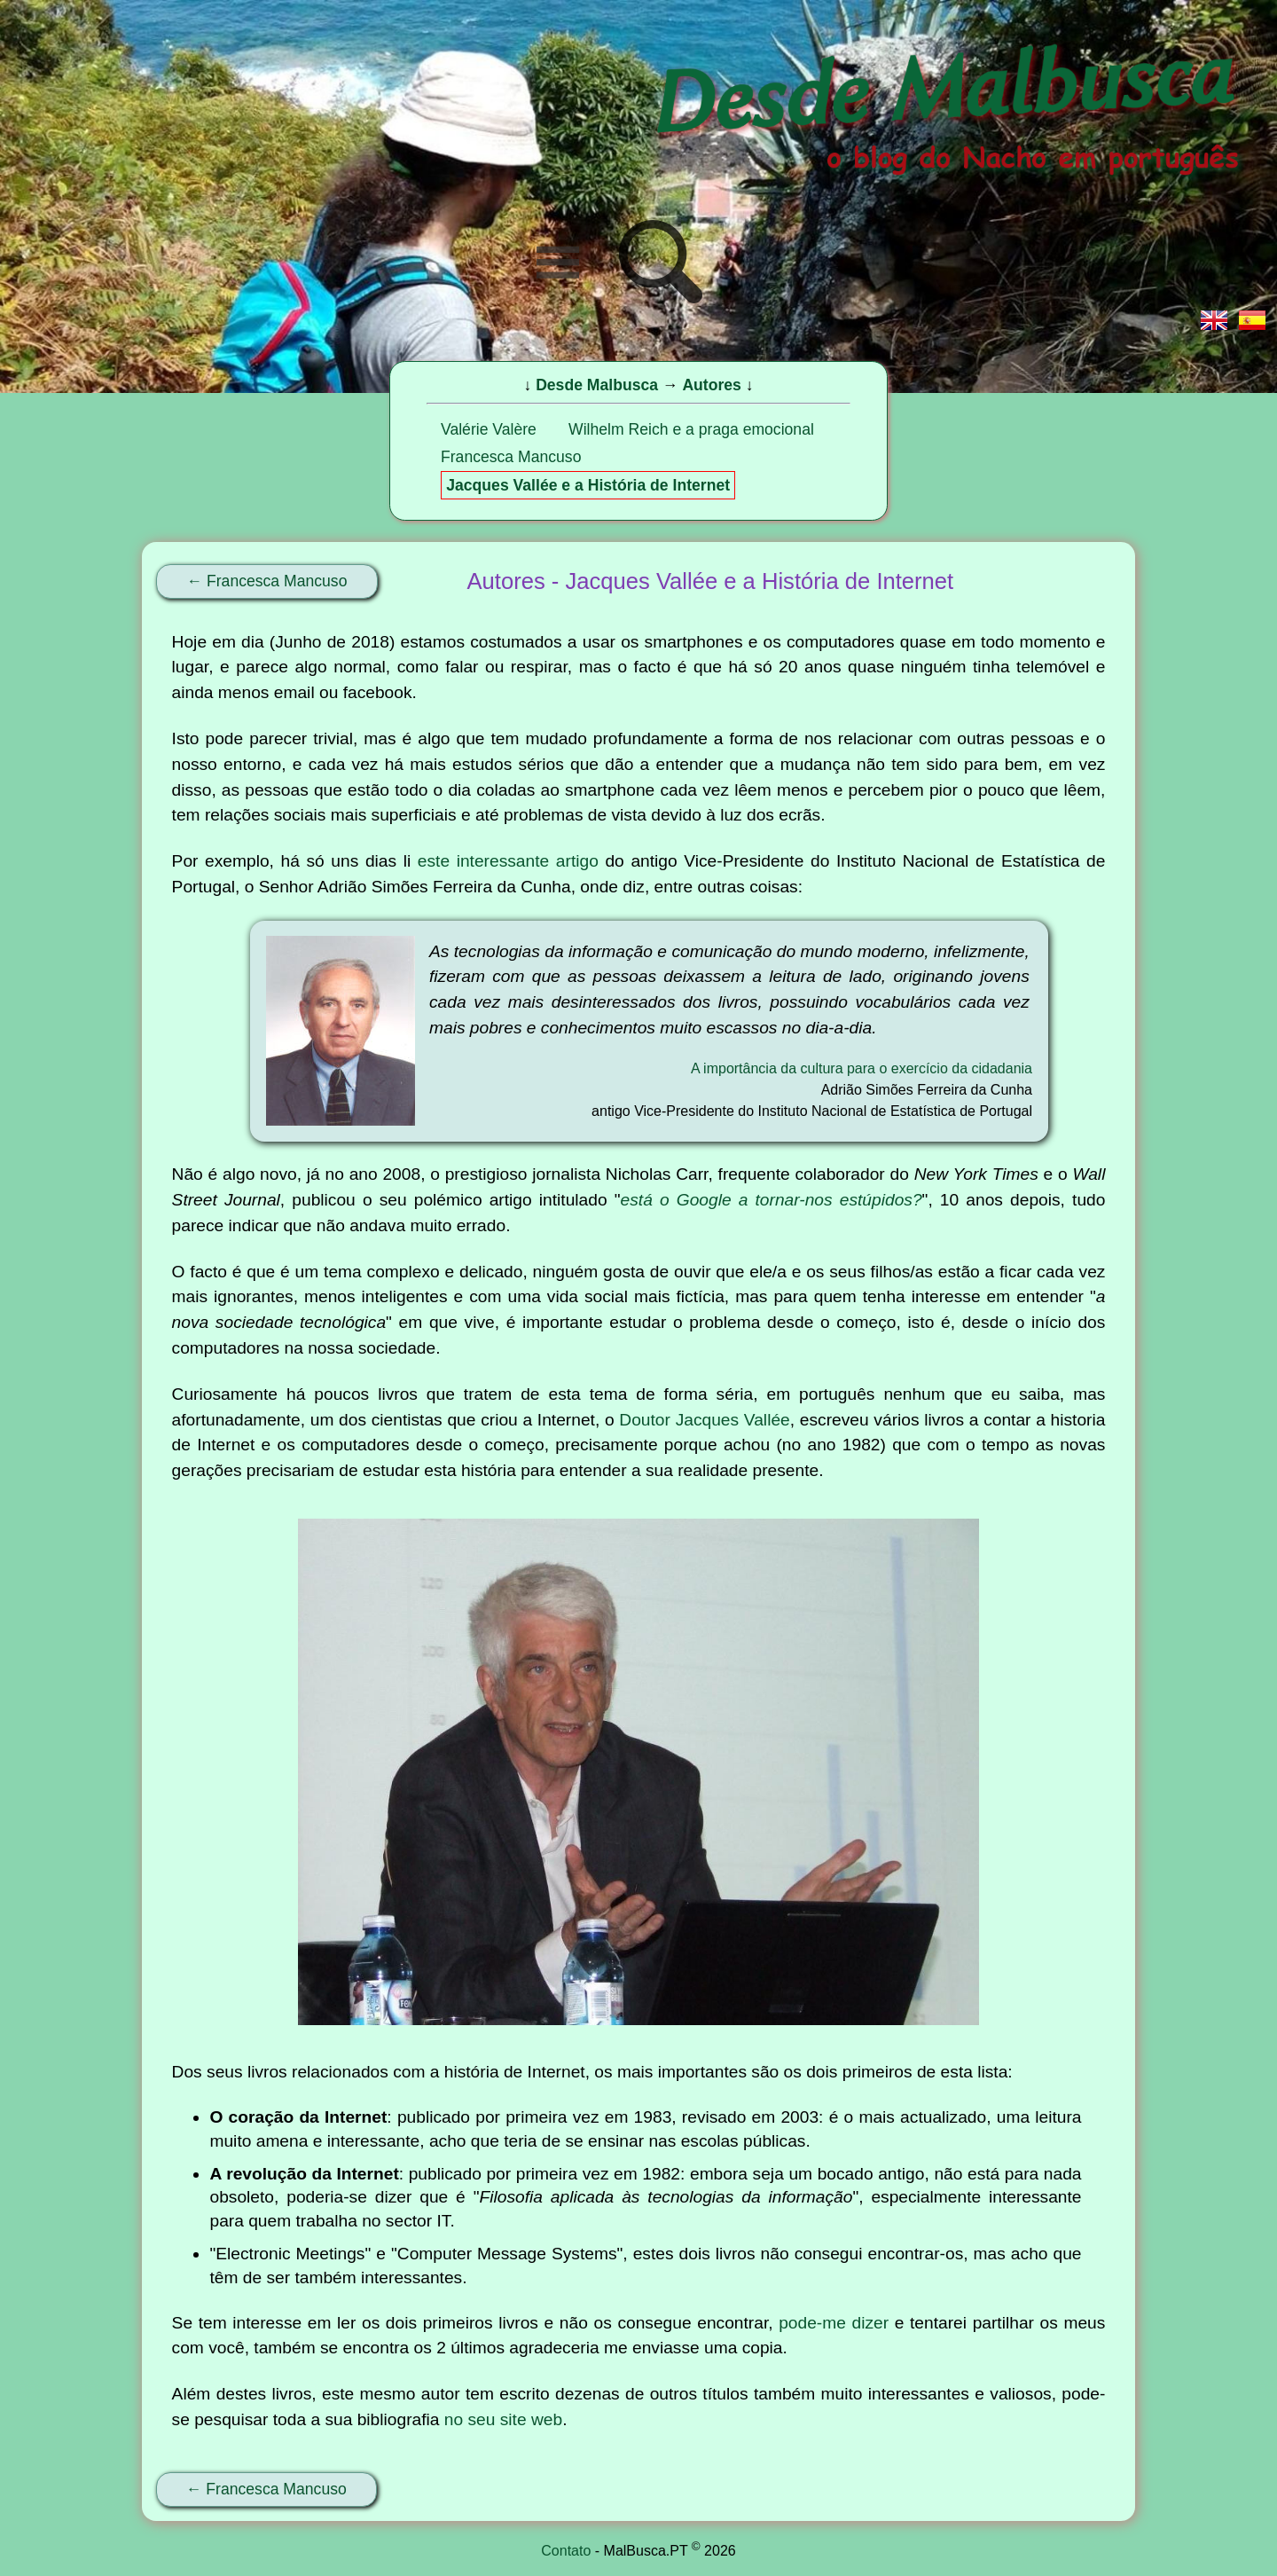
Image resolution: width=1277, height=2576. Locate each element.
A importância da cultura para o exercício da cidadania (861, 1068)
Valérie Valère (489, 429)
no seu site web (503, 2419)
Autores (711, 385)
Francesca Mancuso (511, 457)
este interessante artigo (508, 861)
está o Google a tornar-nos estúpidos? (771, 1199)
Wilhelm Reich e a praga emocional (691, 429)
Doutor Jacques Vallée (704, 1419)
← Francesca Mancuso (267, 581)
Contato (566, 2550)
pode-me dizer (834, 2322)
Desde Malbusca (597, 385)
